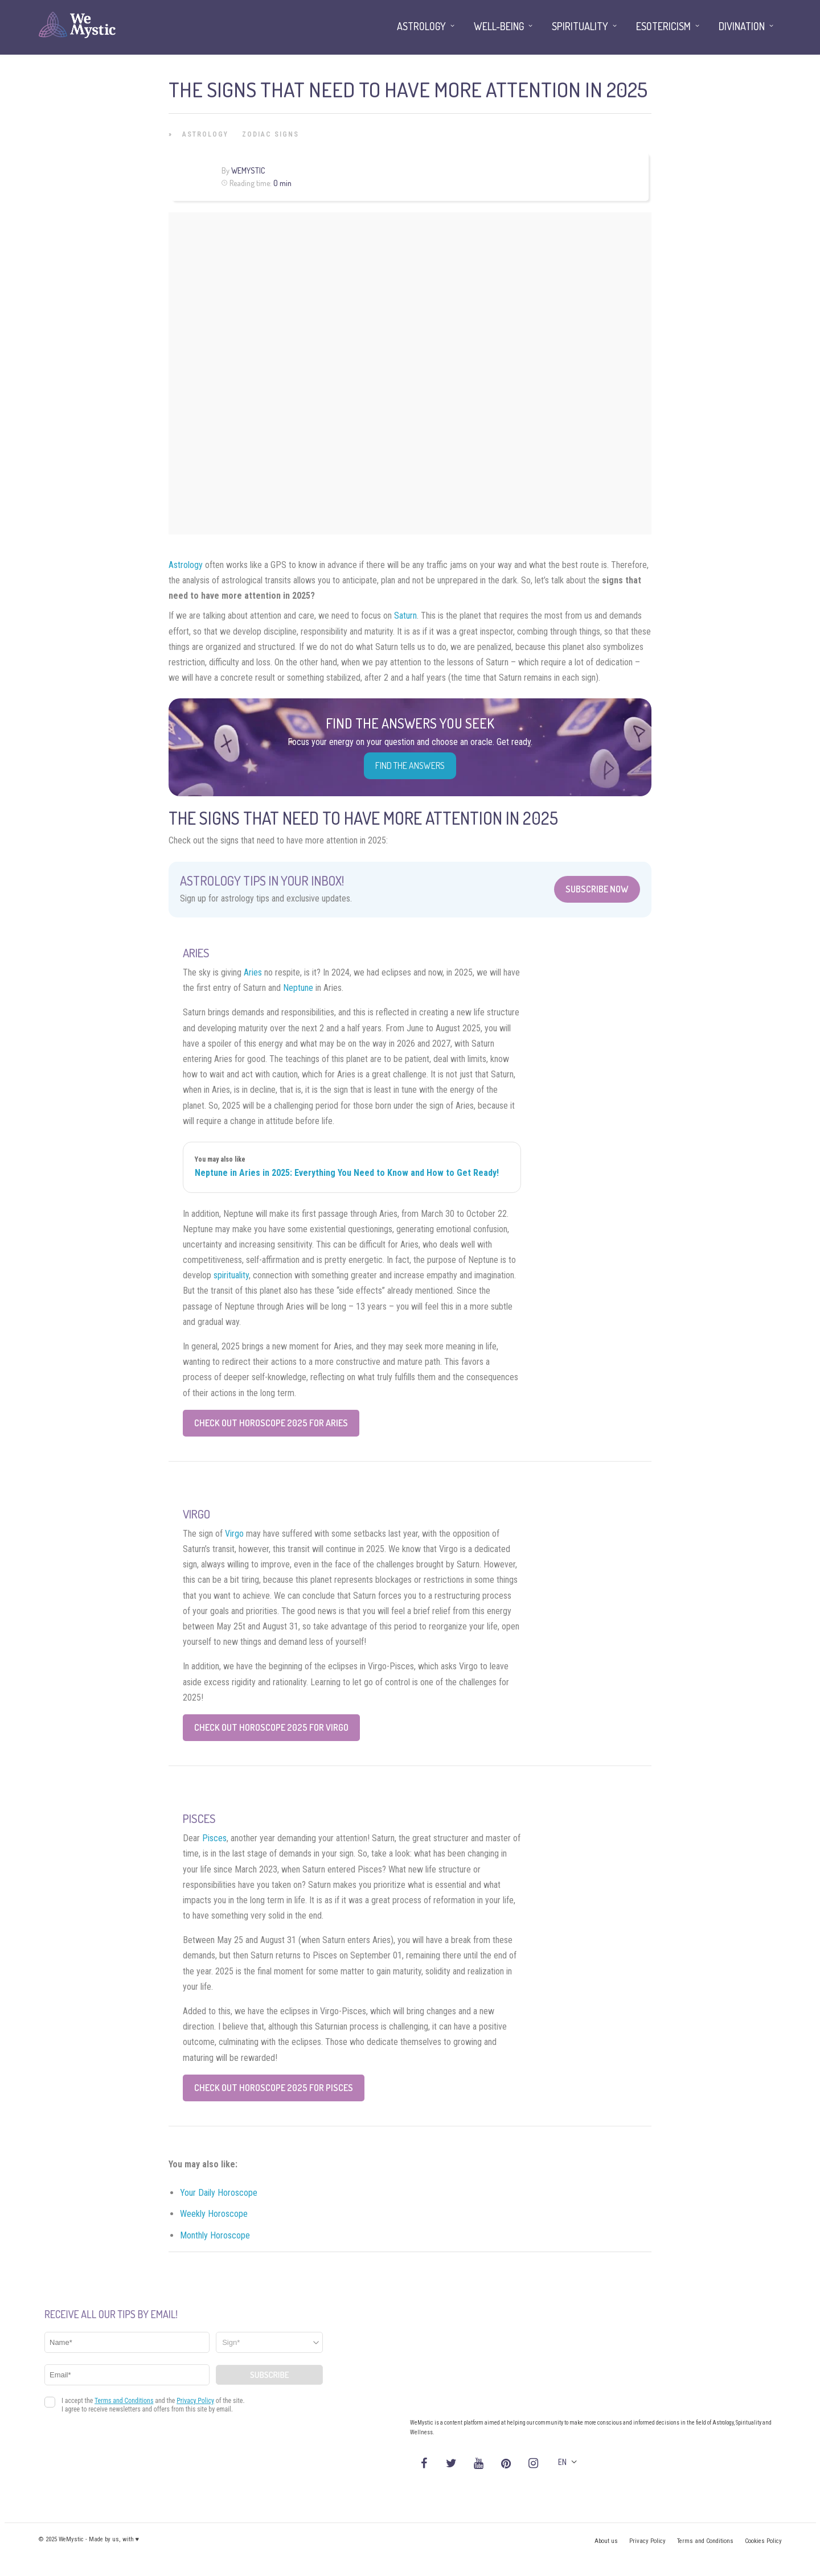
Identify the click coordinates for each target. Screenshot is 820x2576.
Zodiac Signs (270, 134)
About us (606, 2541)
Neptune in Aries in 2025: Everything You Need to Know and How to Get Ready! (347, 1172)
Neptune (298, 987)
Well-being (499, 26)
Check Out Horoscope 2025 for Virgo (271, 1727)
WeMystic (248, 170)
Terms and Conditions (705, 2541)
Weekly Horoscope (214, 2213)
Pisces (214, 1838)
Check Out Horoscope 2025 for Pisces (273, 2087)
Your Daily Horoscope (218, 2192)
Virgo (234, 1533)
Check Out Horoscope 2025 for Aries (271, 1423)
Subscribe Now (597, 889)
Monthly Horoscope (215, 2235)
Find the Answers (410, 765)
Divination (742, 26)
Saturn (405, 615)
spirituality (231, 1275)
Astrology (205, 134)
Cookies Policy (763, 2541)
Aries (253, 972)
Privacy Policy (647, 2541)
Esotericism (663, 26)
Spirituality (580, 26)
